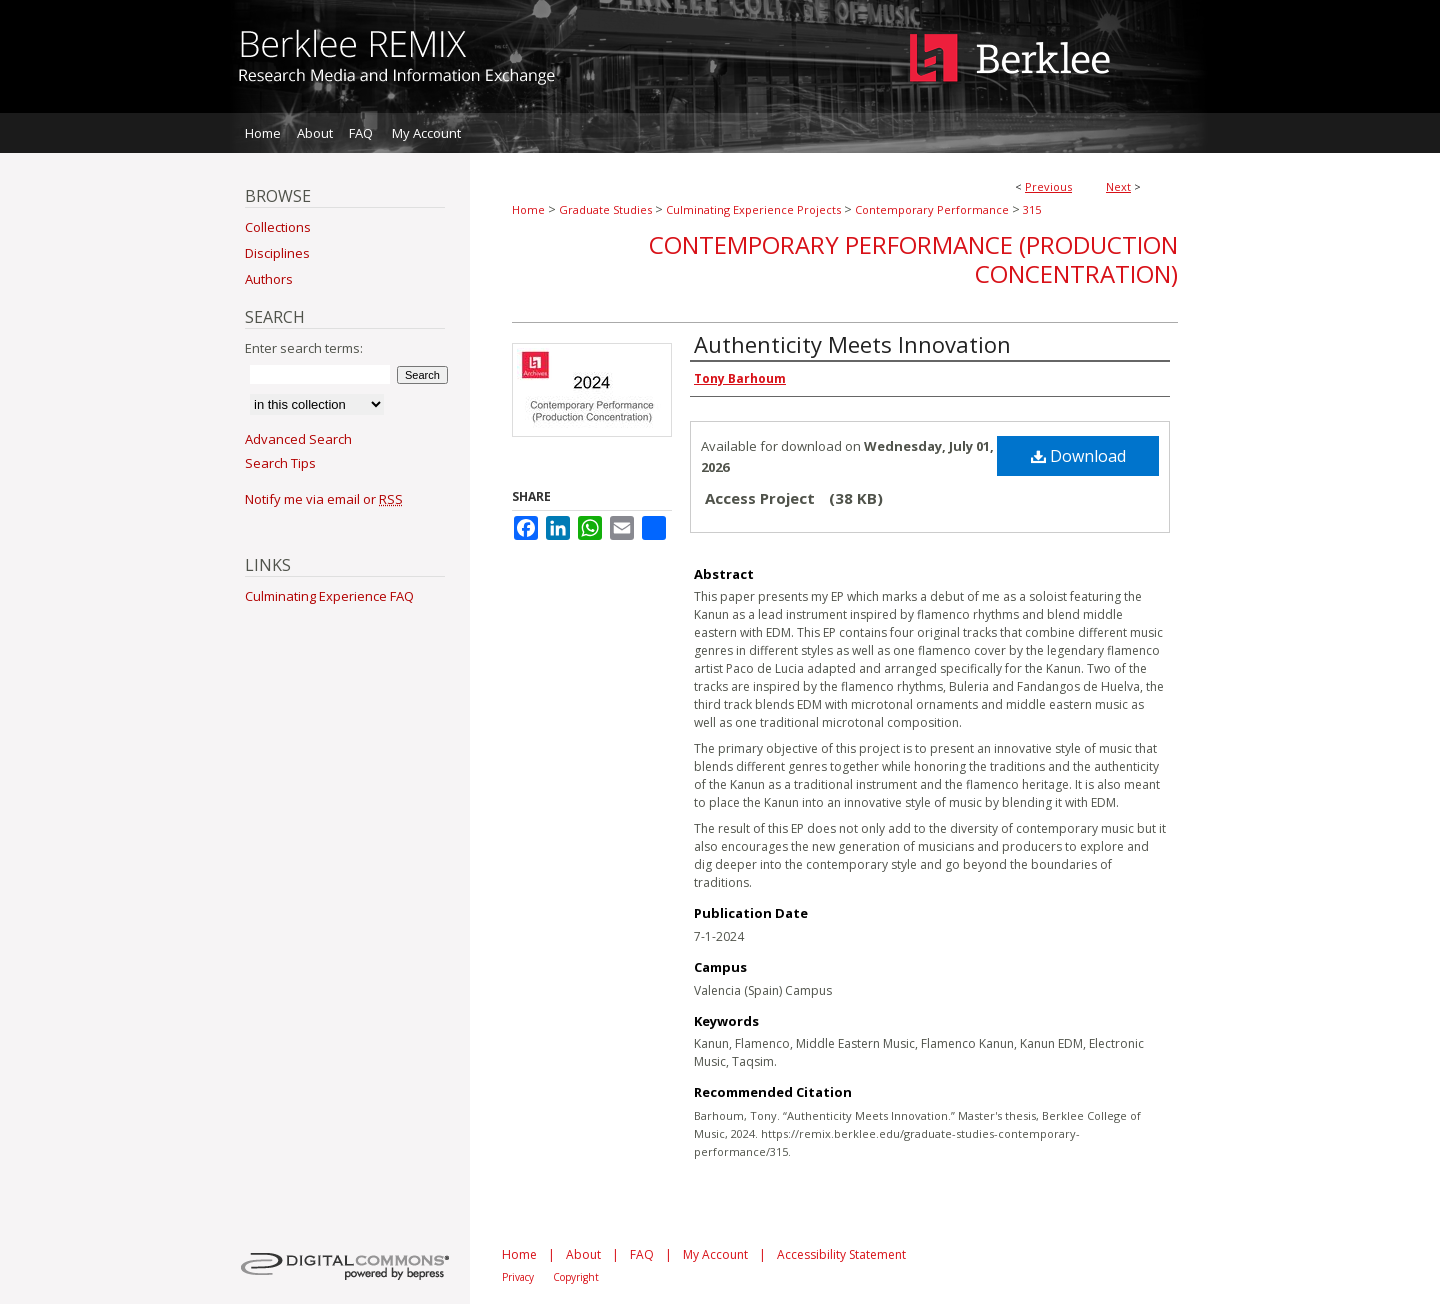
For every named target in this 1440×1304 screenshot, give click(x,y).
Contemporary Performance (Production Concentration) (913, 259)
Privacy (518, 1277)
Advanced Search (298, 439)
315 (1032, 209)
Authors (269, 279)
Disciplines (277, 253)
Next (1118, 186)
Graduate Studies (605, 209)
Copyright (576, 1277)
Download (1078, 456)
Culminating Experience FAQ (329, 596)
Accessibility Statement (841, 1254)
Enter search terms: (304, 348)
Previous (1048, 186)
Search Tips (280, 463)
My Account (715, 1254)
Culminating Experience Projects (753, 209)
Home (528, 209)
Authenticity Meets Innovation (852, 344)
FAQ (642, 1254)
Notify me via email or (324, 499)
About (583, 1254)
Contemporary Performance (932, 209)
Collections (278, 227)
